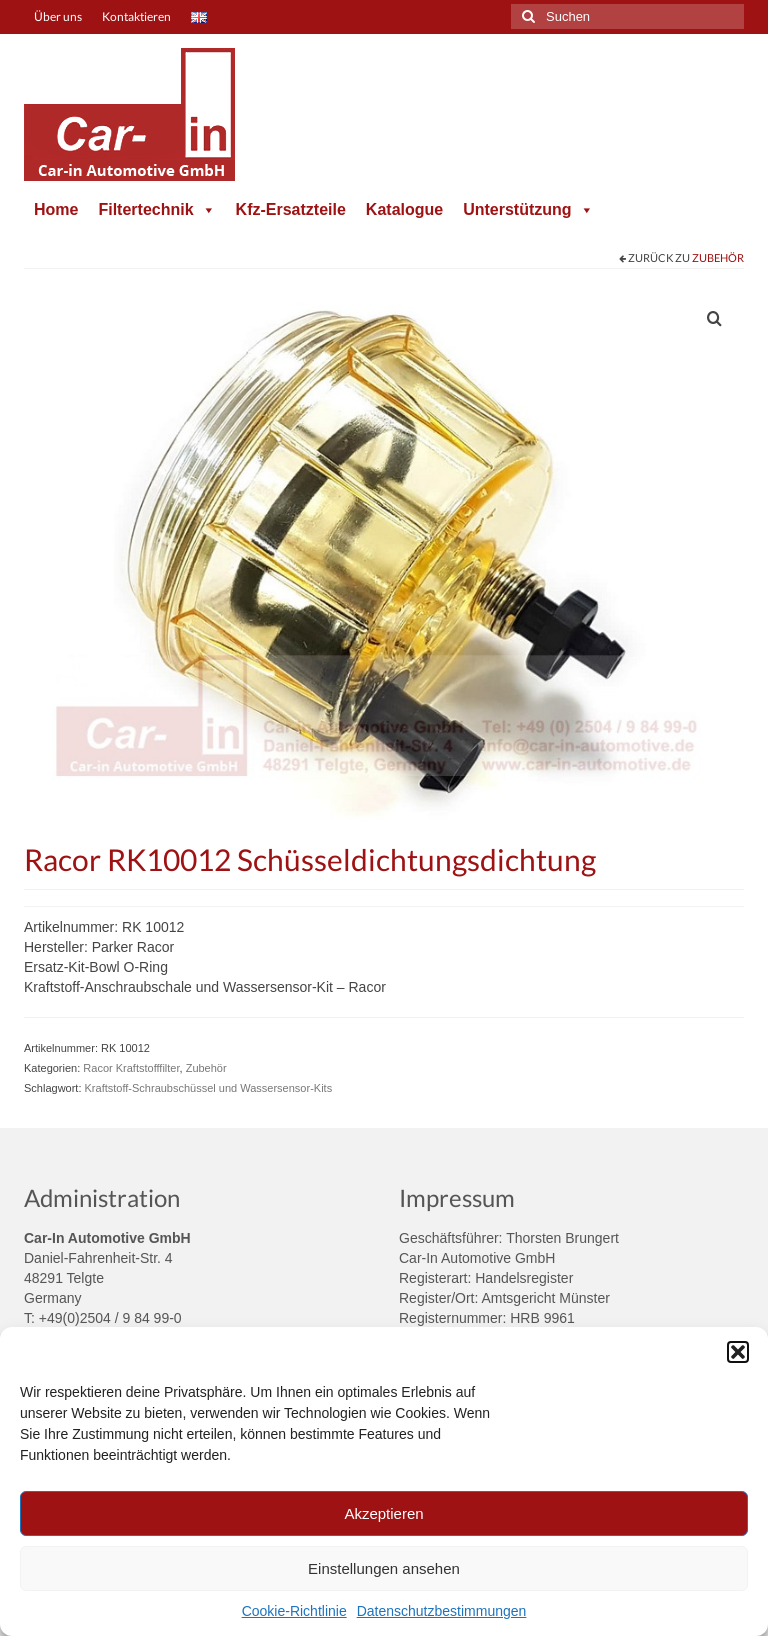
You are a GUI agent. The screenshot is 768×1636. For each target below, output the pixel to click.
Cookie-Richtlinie (294, 1611)
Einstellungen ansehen (384, 1568)
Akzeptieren (383, 1513)
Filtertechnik (156, 209)
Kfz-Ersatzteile (291, 209)
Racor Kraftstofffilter (131, 1068)
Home (56, 209)
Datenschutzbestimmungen (442, 1611)
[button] (738, 1352)
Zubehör (718, 257)
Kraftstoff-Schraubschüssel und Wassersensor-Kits (209, 1088)
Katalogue (404, 209)
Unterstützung (528, 209)
